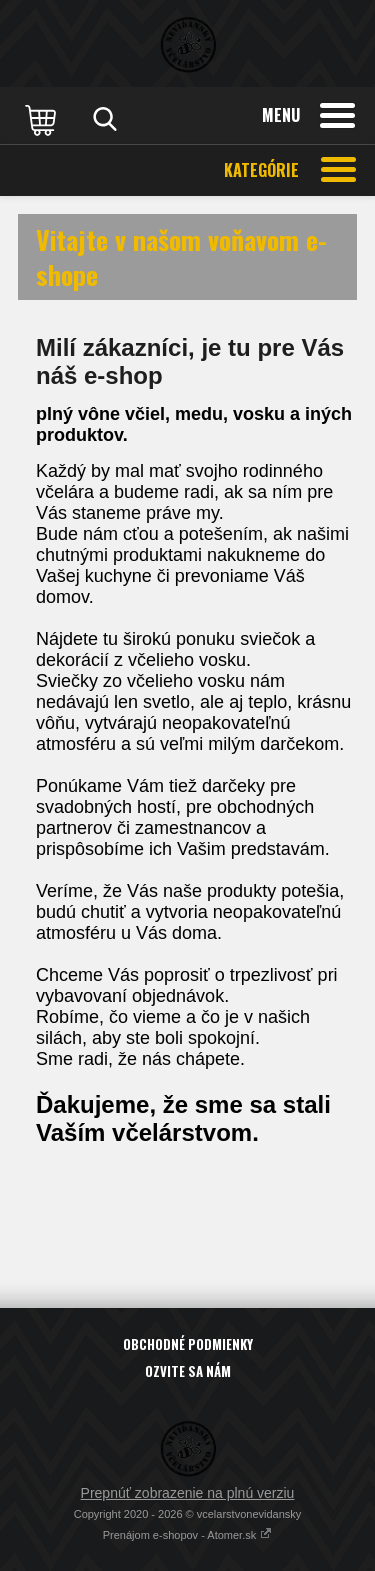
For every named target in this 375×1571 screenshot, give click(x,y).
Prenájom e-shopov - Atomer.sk (188, 1535)
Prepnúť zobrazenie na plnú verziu (188, 1493)
